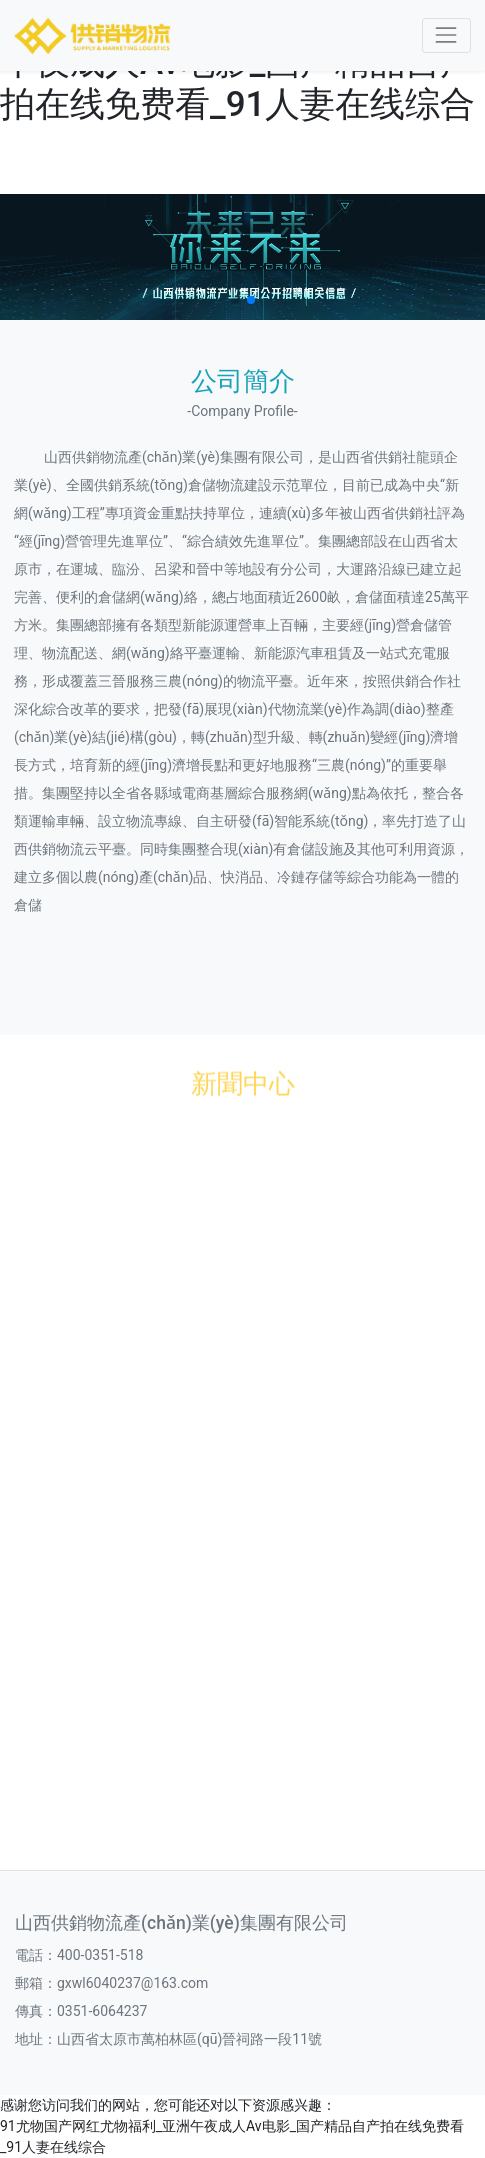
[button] (235, 300)
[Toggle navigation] (446, 35)
